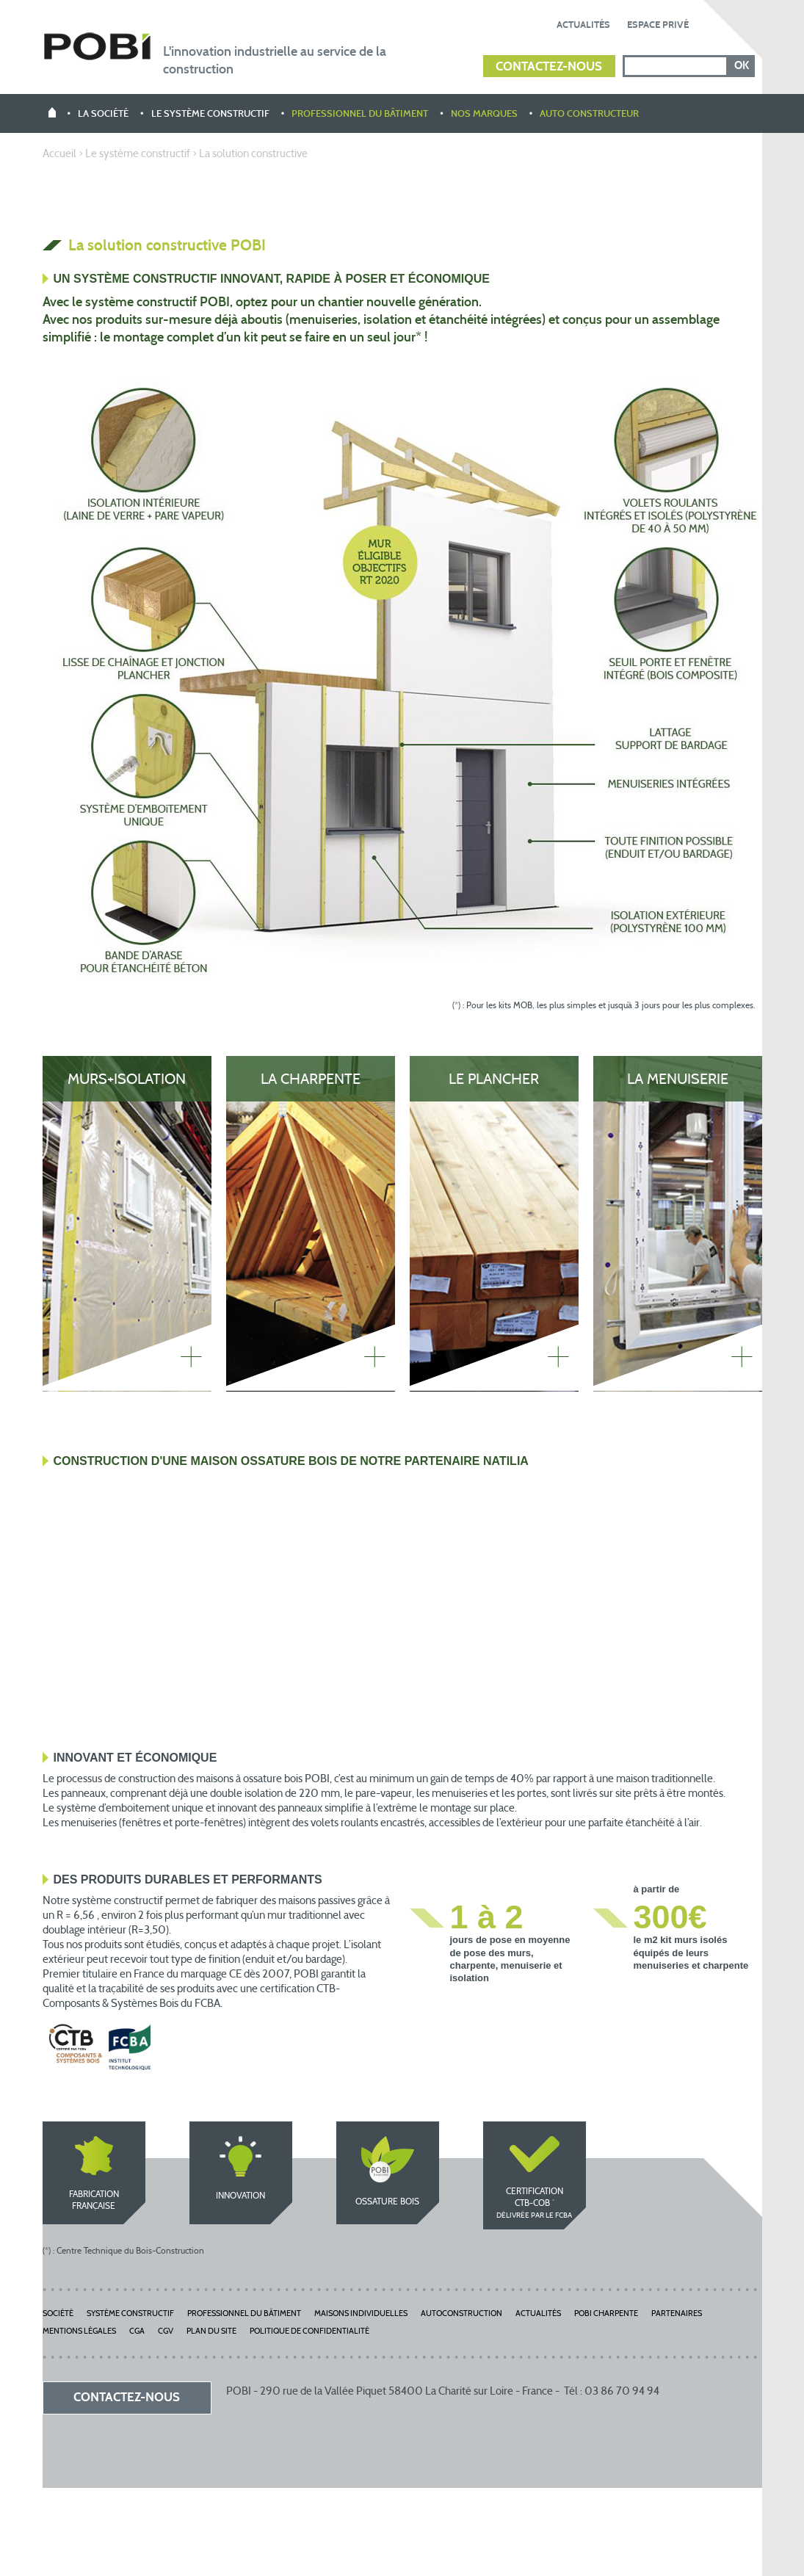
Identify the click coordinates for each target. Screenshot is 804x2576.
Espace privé (658, 25)
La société (103, 114)
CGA (137, 2332)
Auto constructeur (589, 114)
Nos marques (484, 114)
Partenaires (676, 2314)
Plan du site (211, 2332)
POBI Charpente (606, 2314)
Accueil (59, 154)
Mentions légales (79, 2332)
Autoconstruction (461, 2314)
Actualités (583, 25)
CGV (165, 2332)
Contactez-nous (549, 66)
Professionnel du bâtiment (359, 114)
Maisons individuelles (361, 2314)
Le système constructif (210, 114)
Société (58, 2314)
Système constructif (130, 2314)
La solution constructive (253, 154)
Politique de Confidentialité (309, 2332)
